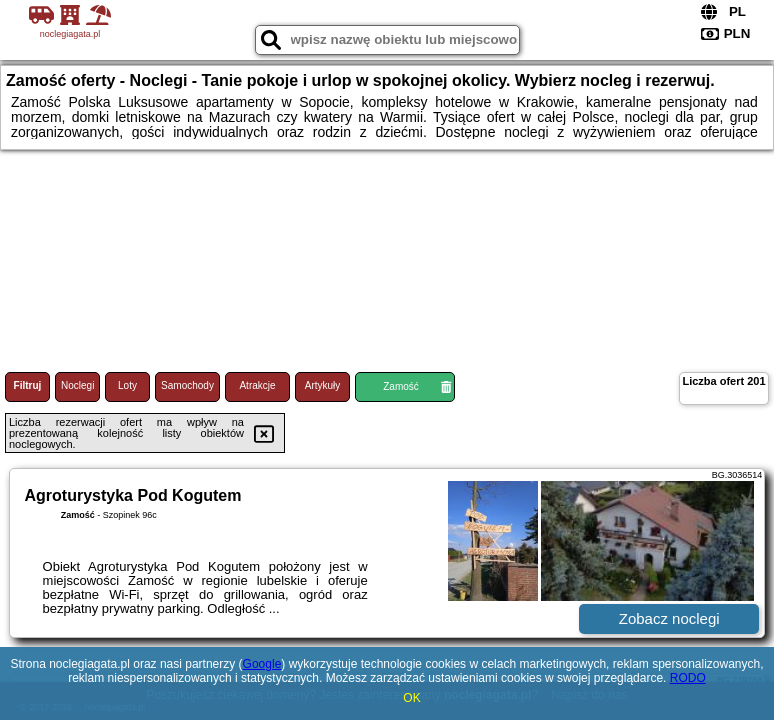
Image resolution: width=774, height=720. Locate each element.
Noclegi (77, 385)
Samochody (187, 385)
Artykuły (323, 385)
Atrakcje (257, 385)
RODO (688, 678)
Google (262, 664)
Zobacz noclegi (669, 618)
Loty (127, 385)
